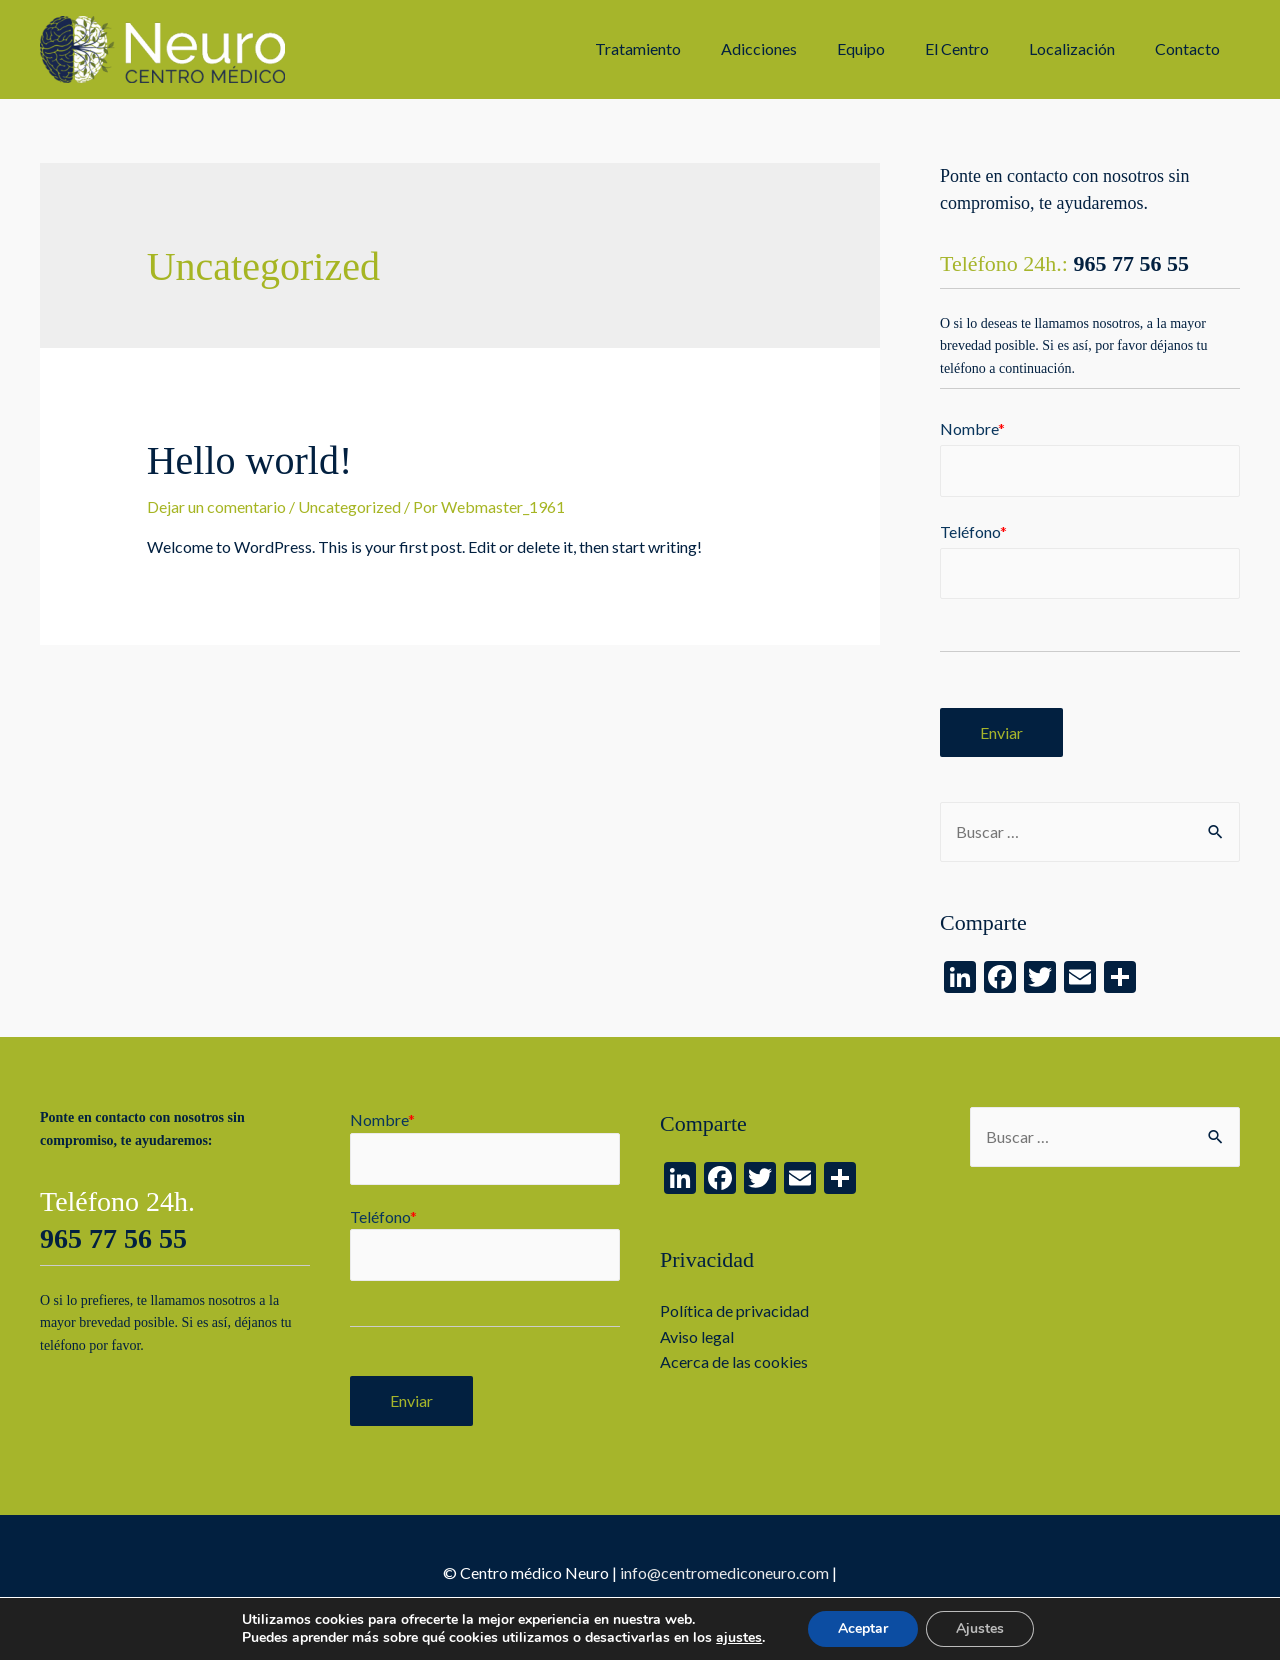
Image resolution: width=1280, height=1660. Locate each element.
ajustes (739, 1638)
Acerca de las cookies (734, 1361)
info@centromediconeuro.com (724, 1572)
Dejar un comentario (216, 506)
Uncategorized (349, 506)
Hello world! (250, 460)
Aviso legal (697, 1336)
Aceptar (863, 1628)
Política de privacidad (734, 1310)
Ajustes (980, 1628)
